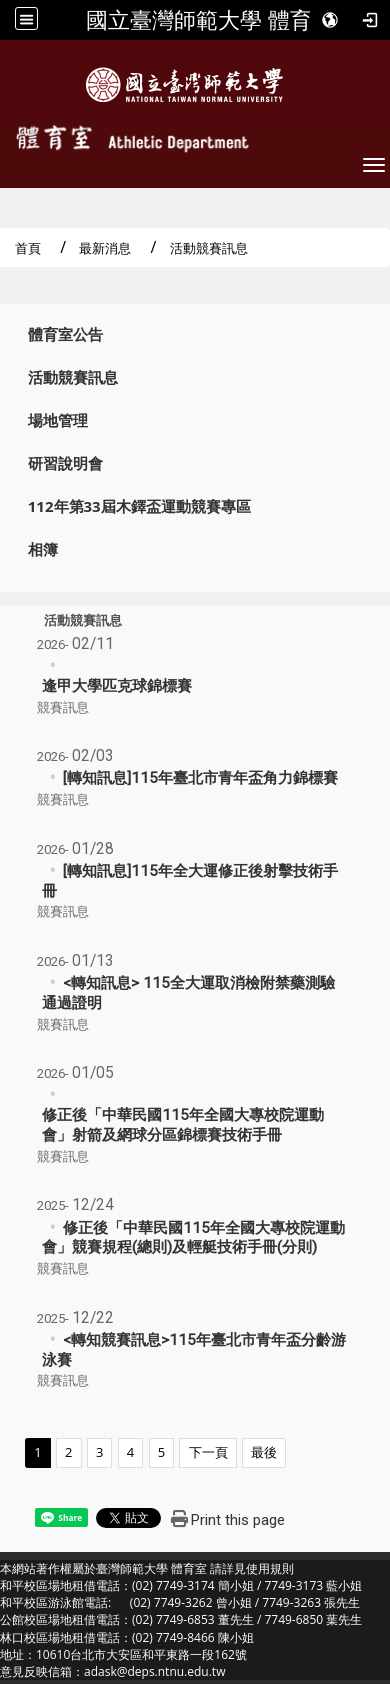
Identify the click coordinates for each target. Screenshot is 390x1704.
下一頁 (208, 1452)
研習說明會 (65, 463)
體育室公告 (65, 334)
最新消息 (105, 248)
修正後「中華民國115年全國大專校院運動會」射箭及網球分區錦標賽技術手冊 (183, 1125)
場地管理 (58, 420)
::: (6, 330)
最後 (264, 1452)
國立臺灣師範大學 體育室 (210, 20)
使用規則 (270, 1568)
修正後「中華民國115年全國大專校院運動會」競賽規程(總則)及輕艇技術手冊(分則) (193, 1238)
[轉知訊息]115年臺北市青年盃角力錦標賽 (200, 778)
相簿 (43, 549)
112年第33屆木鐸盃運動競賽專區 (139, 506)
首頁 (28, 248)
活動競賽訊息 (73, 377)
